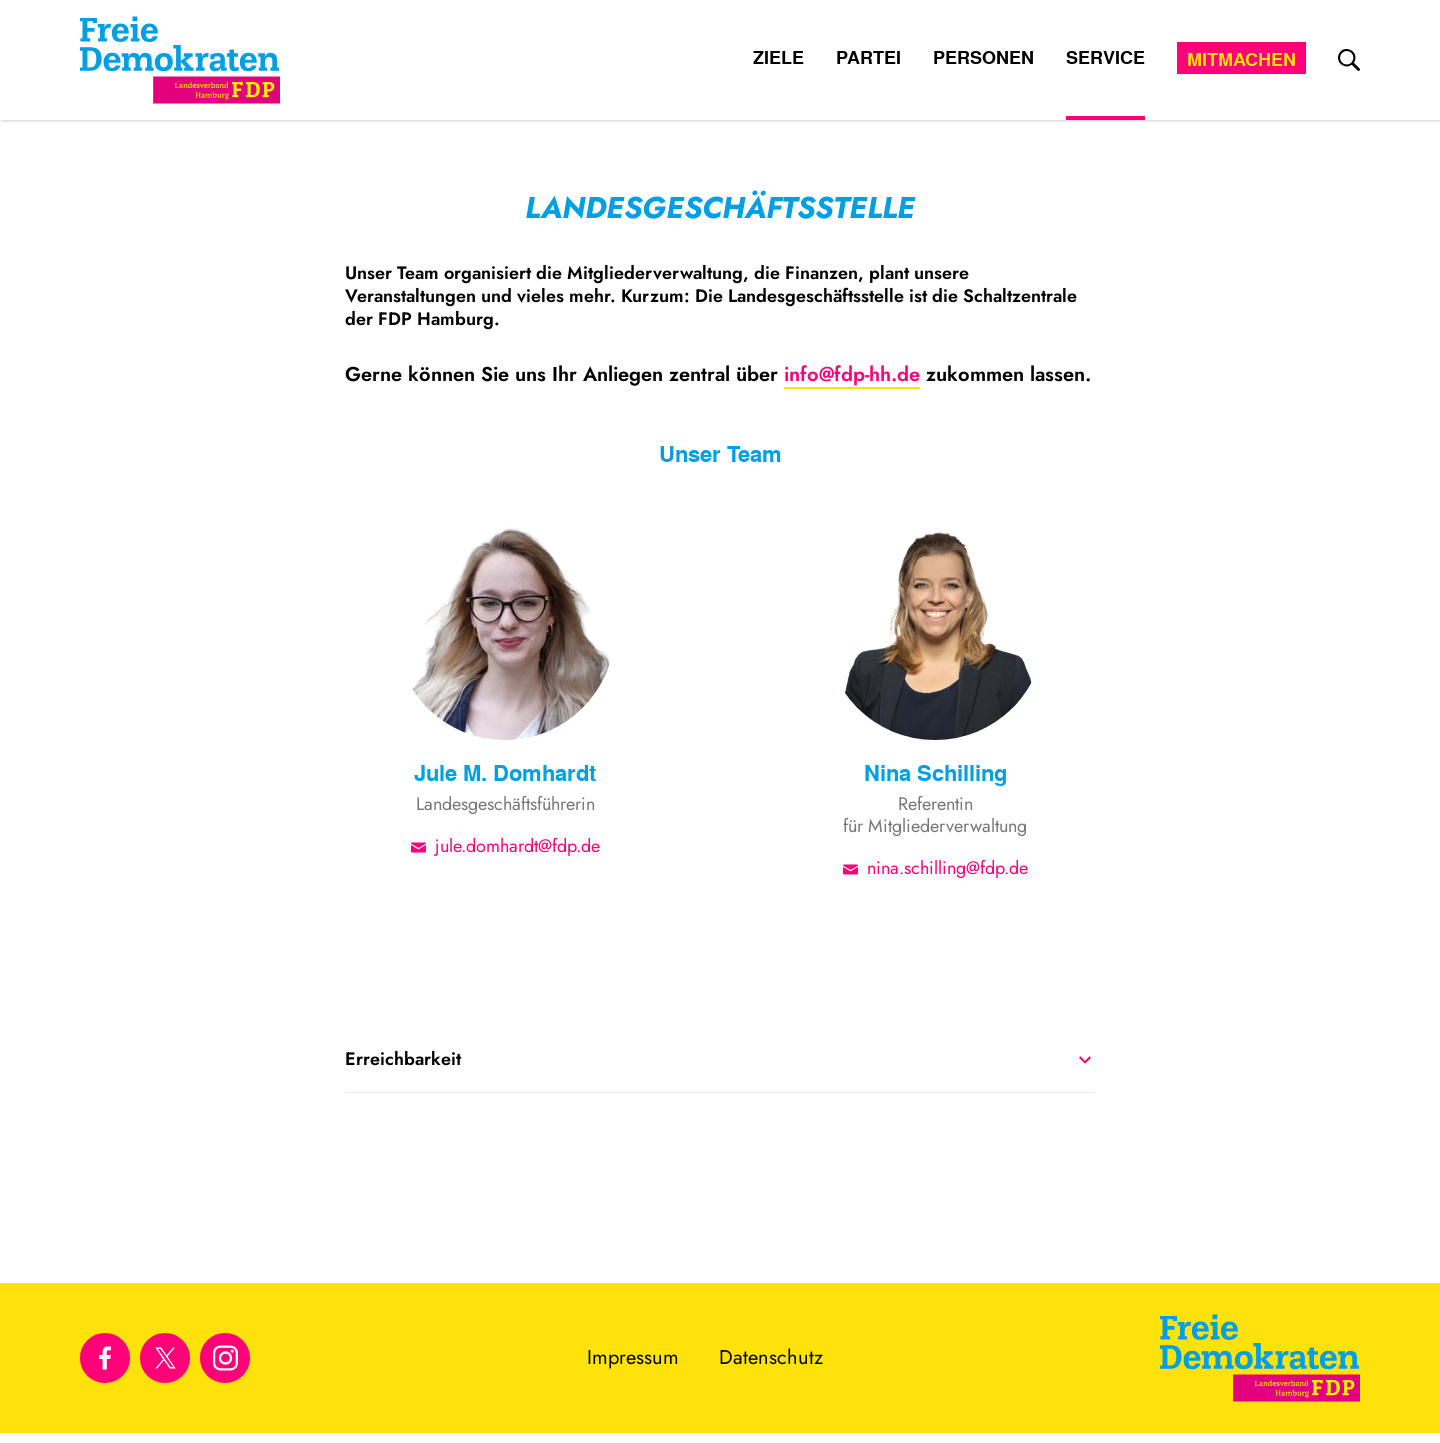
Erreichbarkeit (718, 1059)
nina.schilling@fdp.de (947, 867)
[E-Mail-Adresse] (423, 845)
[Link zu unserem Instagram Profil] (225, 1358)
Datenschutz (771, 1357)
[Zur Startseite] (1260, 1358)
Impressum (633, 1357)
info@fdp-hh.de (852, 374)
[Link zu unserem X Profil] (165, 1358)
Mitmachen (1241, 59)
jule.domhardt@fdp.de (517, 845)
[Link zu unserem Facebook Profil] (105, 1358)
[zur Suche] (1349, 60)
